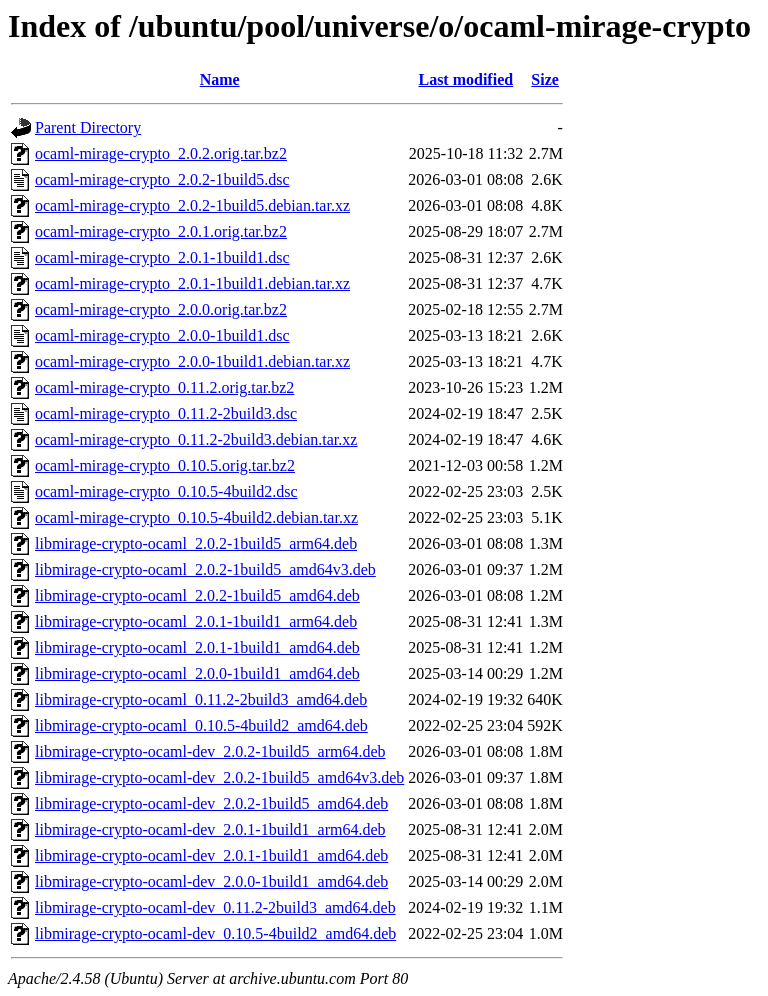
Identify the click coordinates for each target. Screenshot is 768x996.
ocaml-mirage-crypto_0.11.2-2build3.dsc (166, 413)
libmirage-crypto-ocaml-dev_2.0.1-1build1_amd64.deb (211, 855)
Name (220, 79)
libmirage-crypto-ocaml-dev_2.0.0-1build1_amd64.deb (211, 881)
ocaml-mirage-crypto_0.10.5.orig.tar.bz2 (165, 465)
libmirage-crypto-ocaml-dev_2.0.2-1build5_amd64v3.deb (219, 777)
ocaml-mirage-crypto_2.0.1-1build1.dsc (162, 257)
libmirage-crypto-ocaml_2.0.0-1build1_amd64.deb (197, 673)
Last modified (465, 79)
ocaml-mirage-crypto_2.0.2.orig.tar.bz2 (161, 153)
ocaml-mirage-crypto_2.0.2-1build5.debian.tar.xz (192, 205)
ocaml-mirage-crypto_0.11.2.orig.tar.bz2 (164, 387)
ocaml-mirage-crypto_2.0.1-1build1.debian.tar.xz (192, 283)
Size (545, 79)
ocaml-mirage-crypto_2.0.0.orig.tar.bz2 (161, 309)
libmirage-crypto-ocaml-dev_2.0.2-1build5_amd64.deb (211, 803)
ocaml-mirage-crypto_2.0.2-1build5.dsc (162, 179)
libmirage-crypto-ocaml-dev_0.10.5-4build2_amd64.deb (215, 933)
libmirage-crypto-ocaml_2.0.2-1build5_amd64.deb (197, 595)
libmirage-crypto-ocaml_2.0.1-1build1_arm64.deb (196, 621)
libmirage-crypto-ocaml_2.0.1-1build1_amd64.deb (197, 647)
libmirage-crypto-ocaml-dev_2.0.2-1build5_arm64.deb (210, 751)
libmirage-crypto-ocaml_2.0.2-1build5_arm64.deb (196, 543)
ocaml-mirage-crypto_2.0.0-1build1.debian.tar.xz (192, 361)
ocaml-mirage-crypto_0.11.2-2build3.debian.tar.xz (196, 439)
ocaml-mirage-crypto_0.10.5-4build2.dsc (166, 491)
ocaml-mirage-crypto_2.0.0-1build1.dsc (162, 335)
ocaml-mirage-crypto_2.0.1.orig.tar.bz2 (161, 231)
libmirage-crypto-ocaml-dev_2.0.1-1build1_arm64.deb (210, 829)
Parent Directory (88, 127)
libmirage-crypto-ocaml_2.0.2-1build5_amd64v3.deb (205, 569)
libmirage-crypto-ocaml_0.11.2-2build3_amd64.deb (201, 699)
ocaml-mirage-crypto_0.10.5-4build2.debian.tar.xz (196, 517)
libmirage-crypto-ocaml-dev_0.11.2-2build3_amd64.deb (215, 907)
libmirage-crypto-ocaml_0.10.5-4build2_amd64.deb (201, 725)
